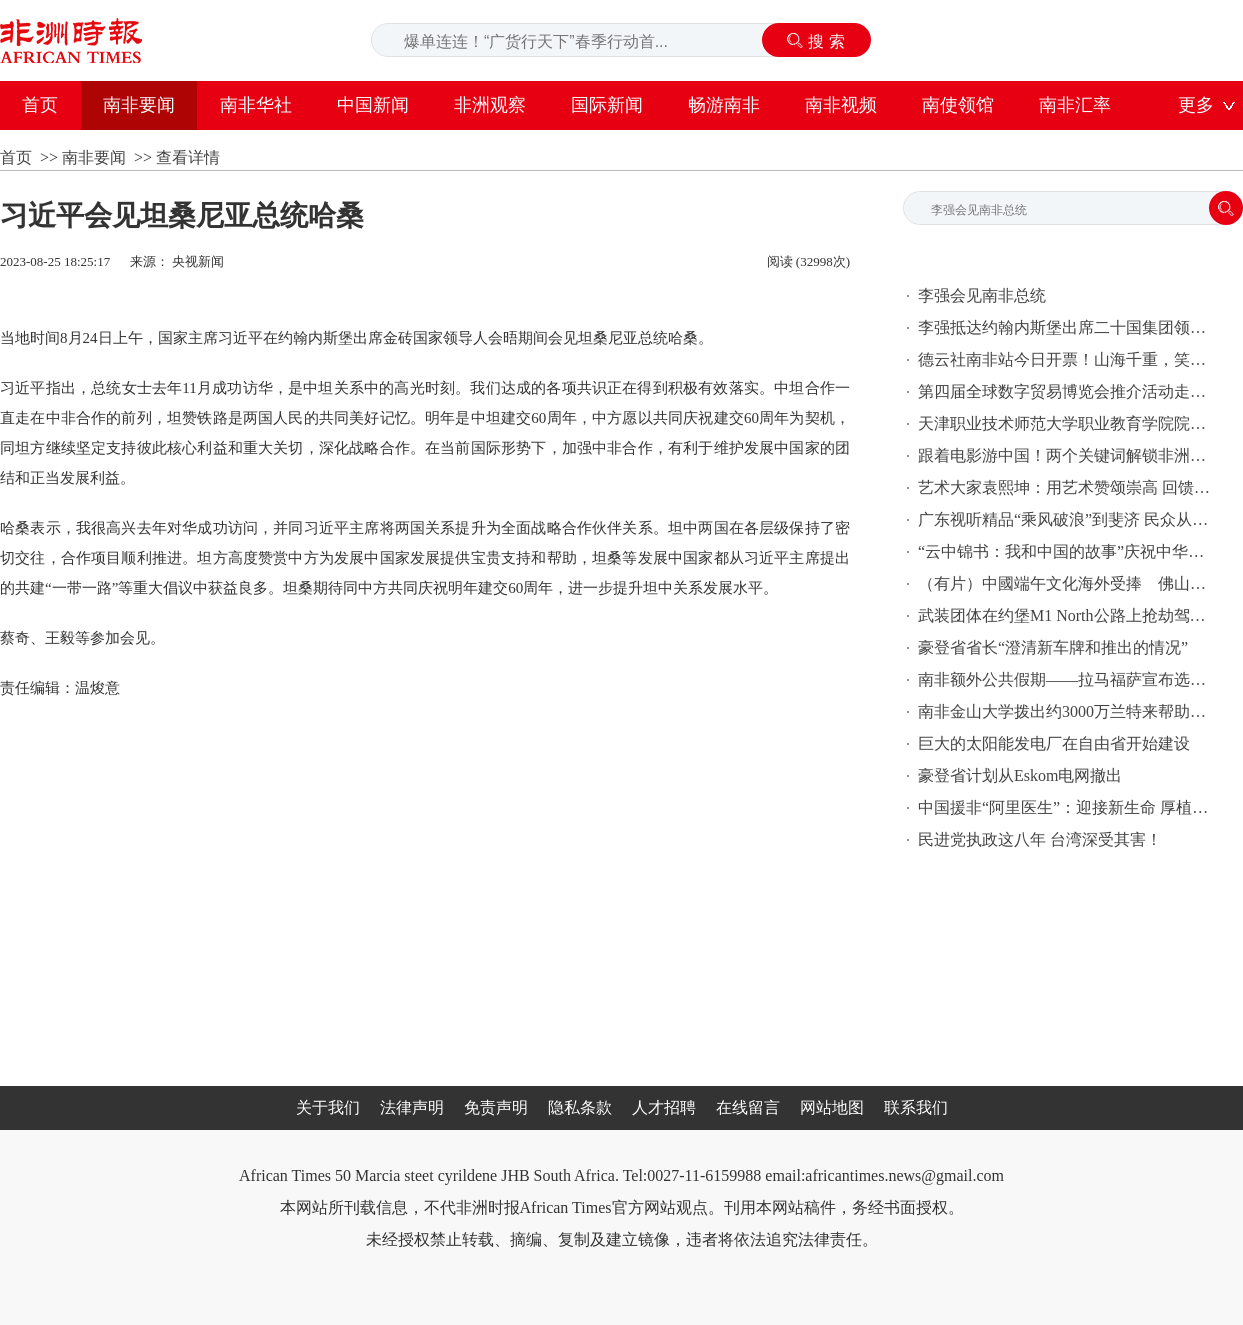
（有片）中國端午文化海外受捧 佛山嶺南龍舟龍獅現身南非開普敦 (1068, 583)
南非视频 (841, 105)
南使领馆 (958, 105)
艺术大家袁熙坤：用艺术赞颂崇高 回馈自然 (1068, 487)
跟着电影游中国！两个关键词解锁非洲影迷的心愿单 (1068, 455)
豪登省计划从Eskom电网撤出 (1020, 775)
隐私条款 (580, 1107)
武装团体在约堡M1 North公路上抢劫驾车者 (1068, 615)
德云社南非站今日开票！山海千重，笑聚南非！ (1068, 359)
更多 (1196, 105)
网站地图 (832, 1107)
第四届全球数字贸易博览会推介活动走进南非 (1068, 391)
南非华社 (256, 105)
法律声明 (412, 1107)
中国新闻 (373, 105)
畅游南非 (724, 105)
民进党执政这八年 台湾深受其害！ (1040, 839)
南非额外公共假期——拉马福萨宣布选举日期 (1068, 679)
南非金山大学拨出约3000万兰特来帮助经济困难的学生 (1068, 711)
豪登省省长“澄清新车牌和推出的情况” (1053, 647)
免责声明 (496, 1107)
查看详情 (188, 157)
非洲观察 (490, 105)
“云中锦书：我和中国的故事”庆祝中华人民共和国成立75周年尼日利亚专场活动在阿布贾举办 (1068, 551)
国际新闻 (607, 105)
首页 (40, 105)
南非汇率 (1075, 105)
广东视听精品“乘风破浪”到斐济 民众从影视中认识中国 (1068, 519)
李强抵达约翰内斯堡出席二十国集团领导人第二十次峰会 (1068, 327)
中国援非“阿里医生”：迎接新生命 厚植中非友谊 (1068, 807)
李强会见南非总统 (982, 295)
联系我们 (916, 1107)
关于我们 (328, 1107)
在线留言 (748, 1107)
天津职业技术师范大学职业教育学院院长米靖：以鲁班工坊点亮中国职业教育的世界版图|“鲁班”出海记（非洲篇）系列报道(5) (1068, 423)
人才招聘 (664, 1107)
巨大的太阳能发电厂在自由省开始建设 (1054, 743)
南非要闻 (139, 105)
